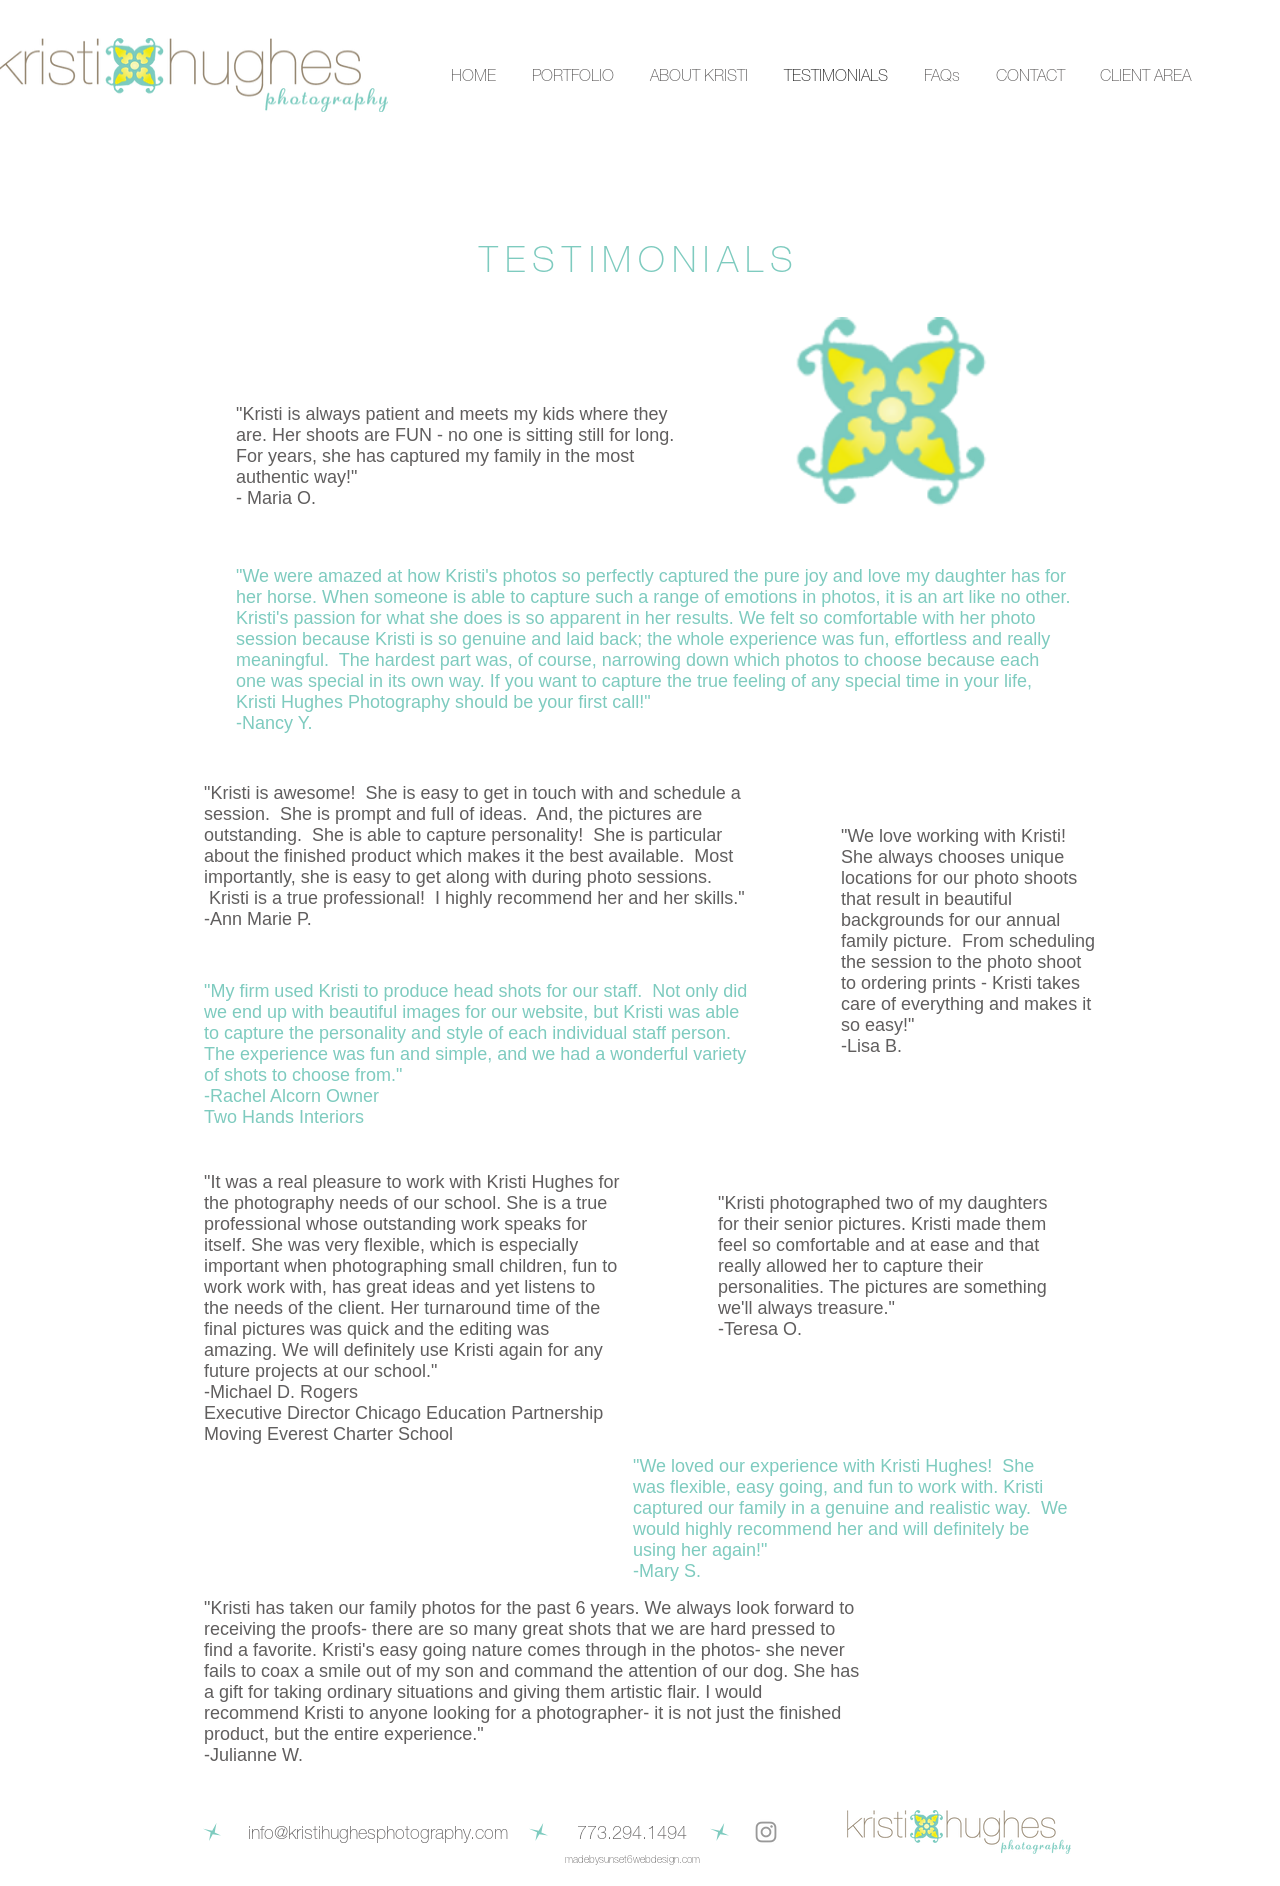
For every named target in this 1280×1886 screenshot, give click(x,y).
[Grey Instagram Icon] (766, 1832)
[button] (570, 75)
